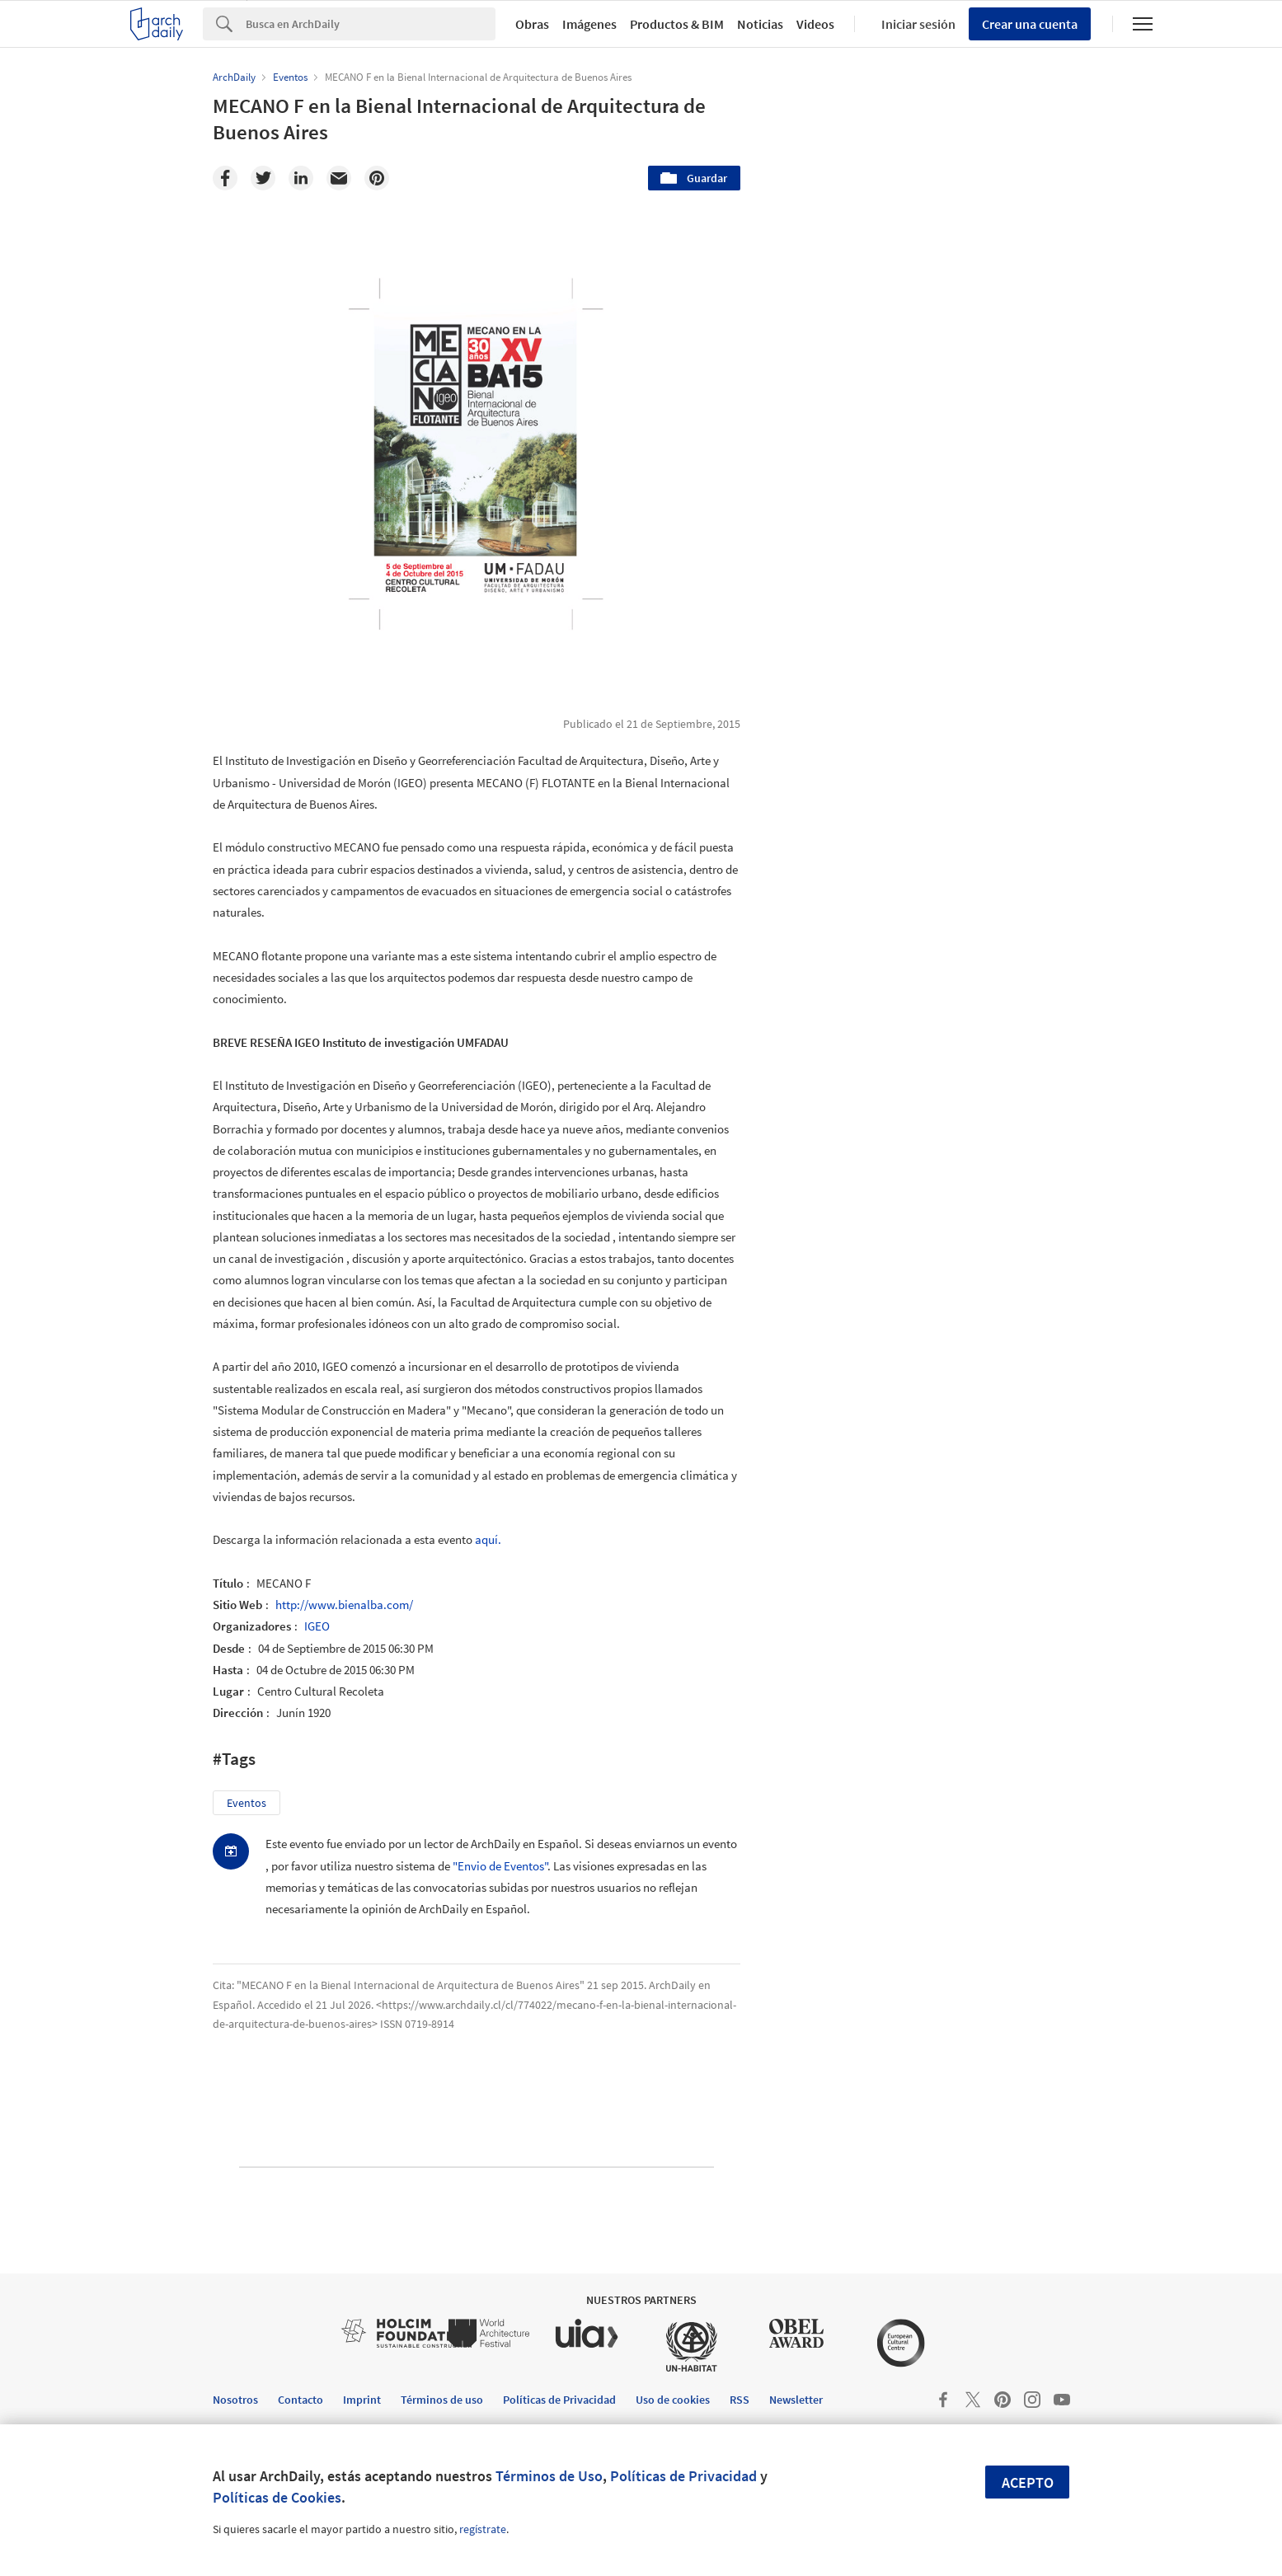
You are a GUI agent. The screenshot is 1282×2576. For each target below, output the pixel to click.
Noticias (760, 23)
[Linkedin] (301, 178)
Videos (815, 23)
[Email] (338, 178)
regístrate (482, 2529)
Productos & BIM (677, 23)
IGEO (317, 1626)
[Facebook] (225, 178)
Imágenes (589, 23)
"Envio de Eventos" (500, 1866)
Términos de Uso (549, 2475)
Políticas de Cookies (277, 2497)
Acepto (1028, 2482)
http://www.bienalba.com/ (344, 1604)
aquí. (488, 1539)
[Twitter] (263, 178)
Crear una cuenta (1030, 24)
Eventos (246, 1802)
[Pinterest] (376, 178)
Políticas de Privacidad (683, 2475)
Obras (532, 23)
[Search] (370, 23)
